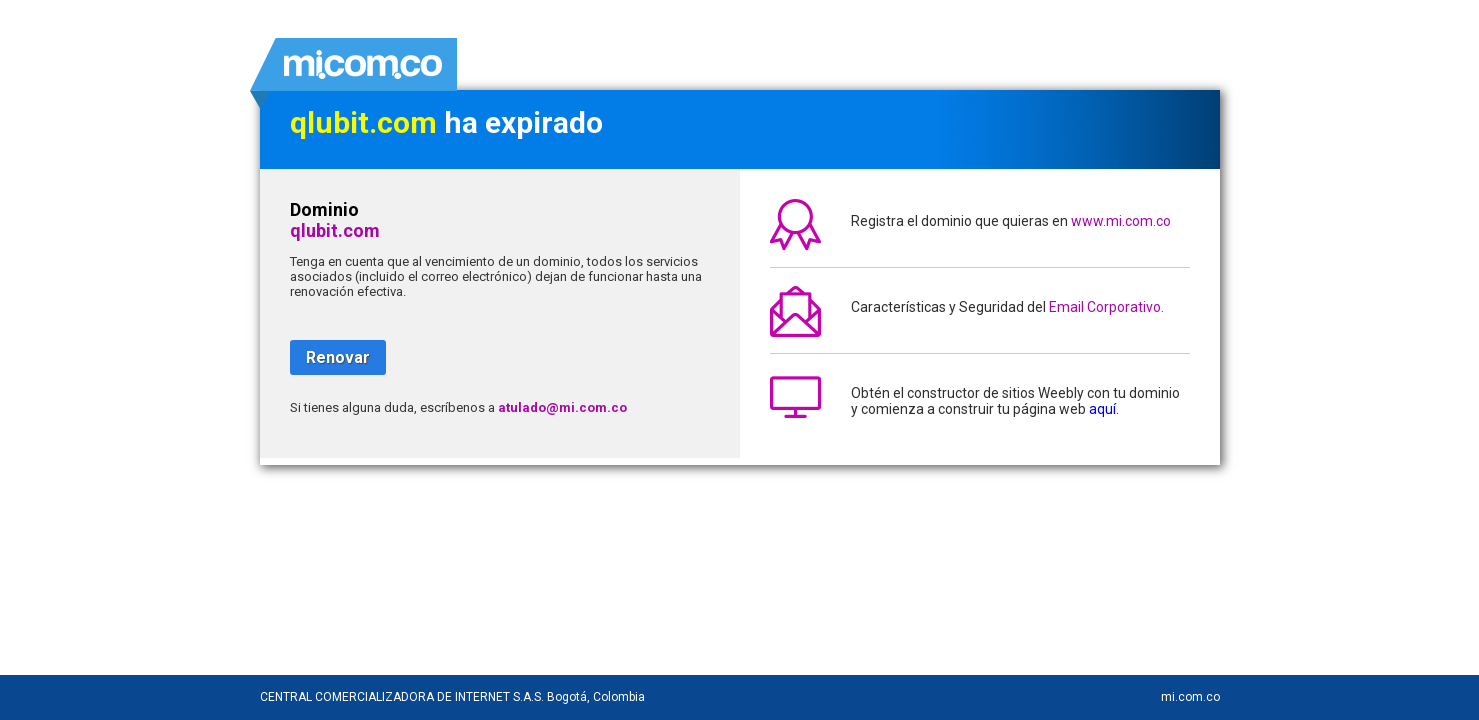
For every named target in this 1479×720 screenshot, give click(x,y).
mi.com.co (1190, 697)
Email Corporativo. (1106, 307)
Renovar (338, 357)
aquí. (1104, 409)
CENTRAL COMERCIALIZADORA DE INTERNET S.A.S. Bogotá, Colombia (452, 697)
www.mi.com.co (1121, 221)
